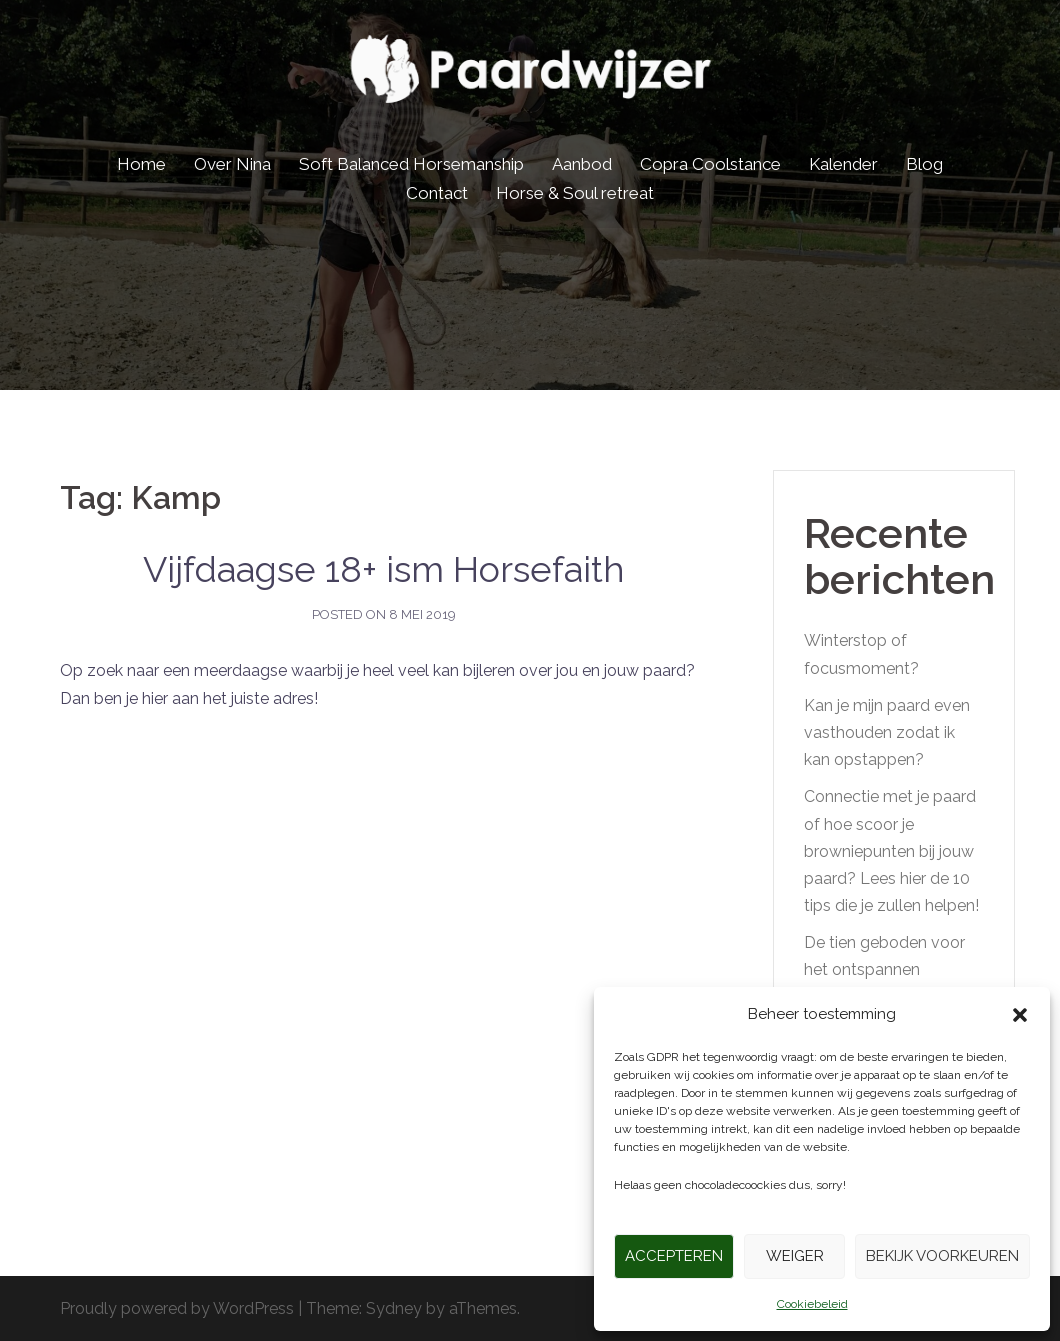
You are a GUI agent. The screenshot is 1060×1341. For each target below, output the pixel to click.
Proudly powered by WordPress (177, 1308)
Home (141, 164)
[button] (1020, 1015)
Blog (924, 164)
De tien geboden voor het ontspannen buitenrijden (884, 969)
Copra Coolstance (710, 164)
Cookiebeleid (812, 1304)
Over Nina (232, 164)
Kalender (843, 164)
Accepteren (674, 1256)
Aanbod (582, 164)
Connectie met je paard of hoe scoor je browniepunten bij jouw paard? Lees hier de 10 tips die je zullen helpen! (891, 851)
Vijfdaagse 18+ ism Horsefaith (384, 569)
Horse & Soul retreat (575, 193)
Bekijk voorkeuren (942, 1256)
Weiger (795, 1256)
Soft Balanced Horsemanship (411, 164)
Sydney (394, 1308)
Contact (437, 193)
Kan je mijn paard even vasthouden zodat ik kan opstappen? (887, 732)
